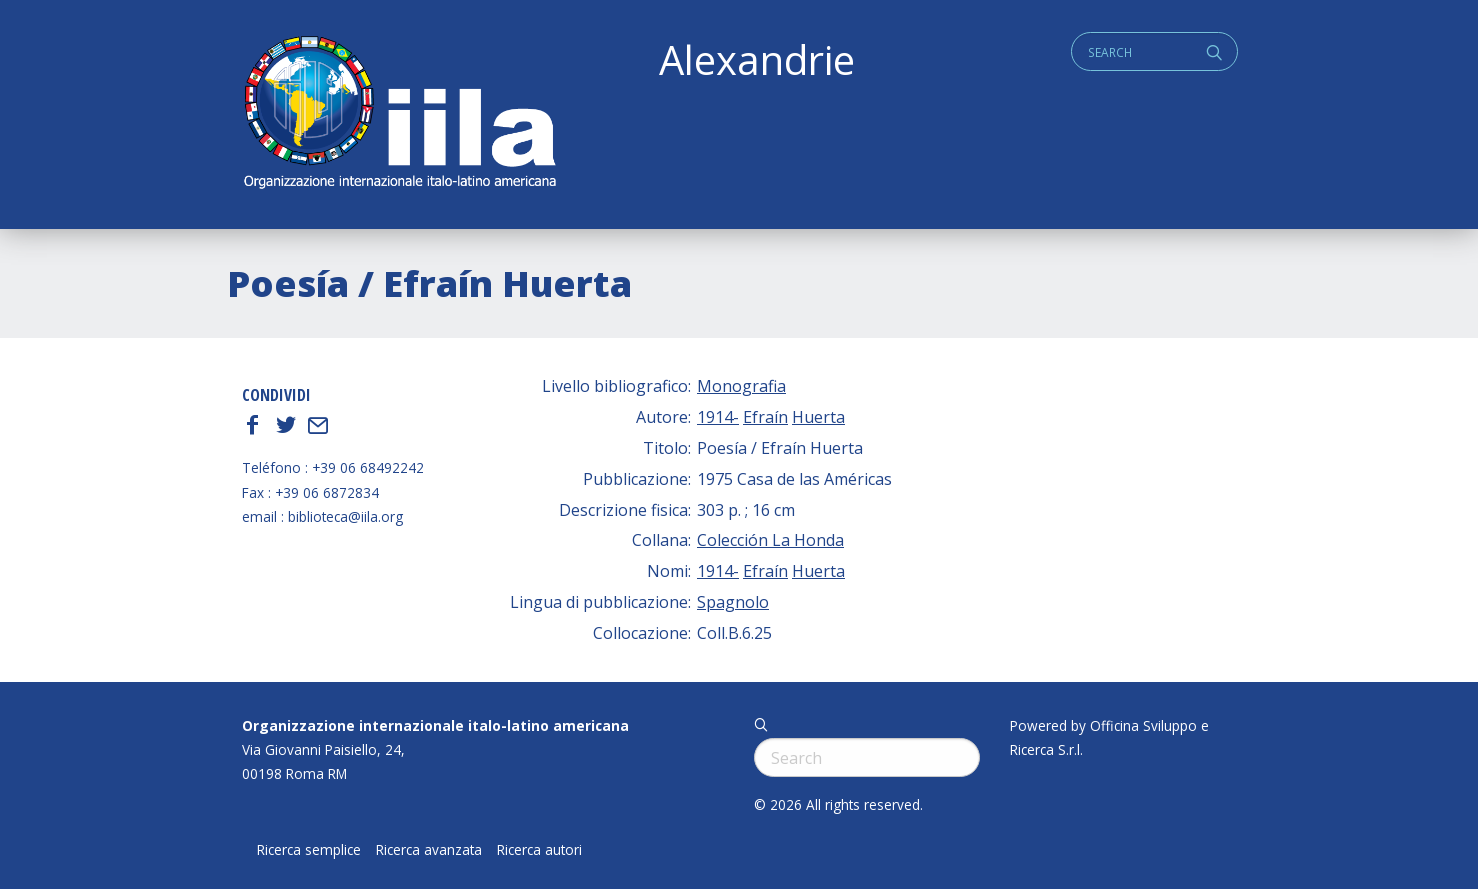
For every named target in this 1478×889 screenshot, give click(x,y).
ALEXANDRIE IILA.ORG (399, 114)
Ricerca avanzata (429, 850)
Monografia (741, 386)
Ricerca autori (539, 850)
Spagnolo (733, 602)
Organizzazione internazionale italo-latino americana (435, 725)
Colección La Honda (770, 540)
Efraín (765, 417)
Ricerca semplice (309, 850)
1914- (718, 417)
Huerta (818, 417)
